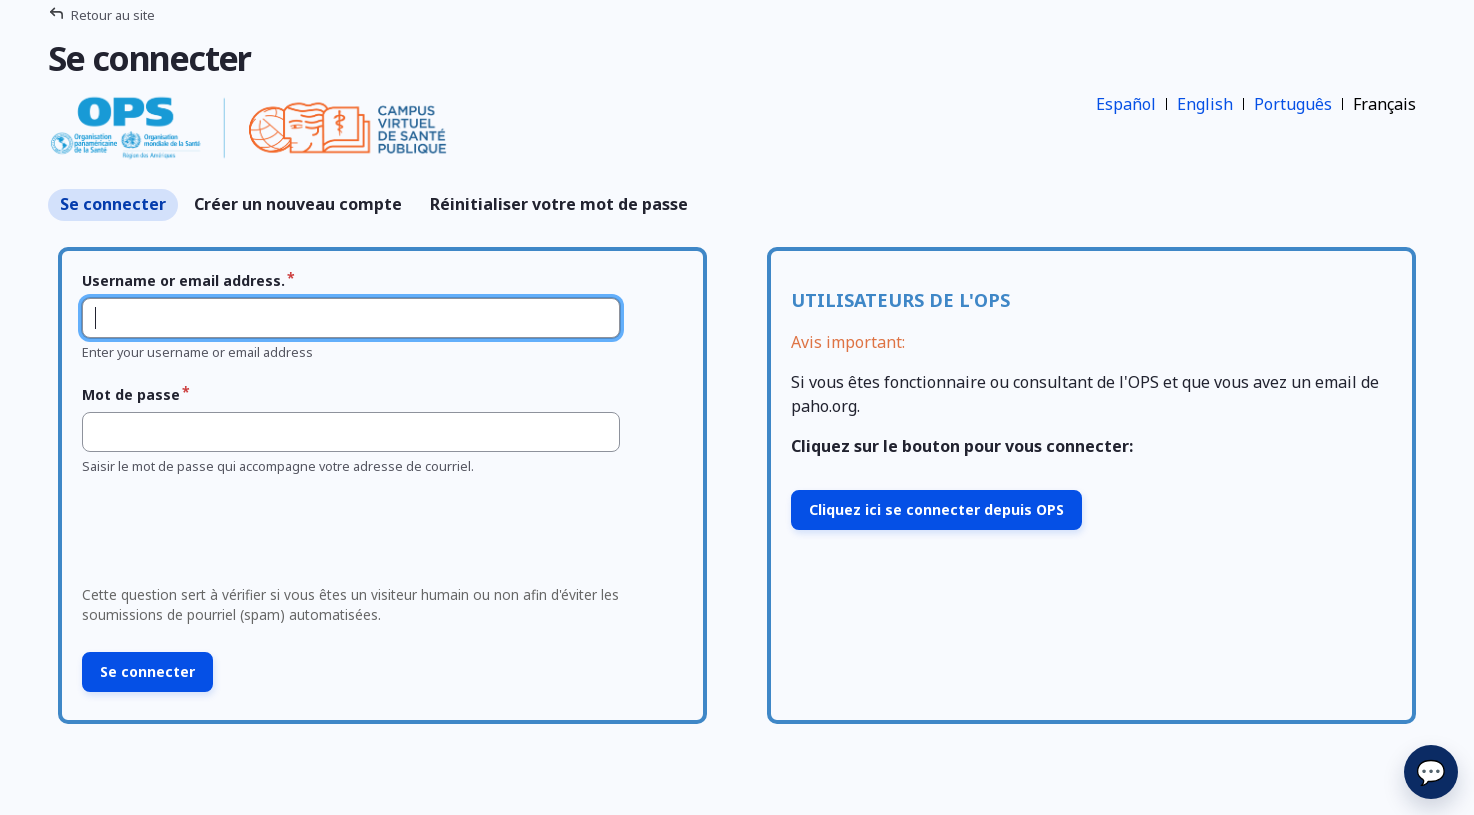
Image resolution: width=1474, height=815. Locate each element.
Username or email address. (183, 280)
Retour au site (113, 15)
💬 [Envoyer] (1431, 771)
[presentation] (226, 536)
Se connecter (113, 204)
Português (1293, 104)
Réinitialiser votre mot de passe (559, 204)
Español (1126, 104)
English (1205, 104)
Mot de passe (131, 394)
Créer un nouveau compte (298, 204)
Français (1384, 104)
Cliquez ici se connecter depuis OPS (936, 509)
